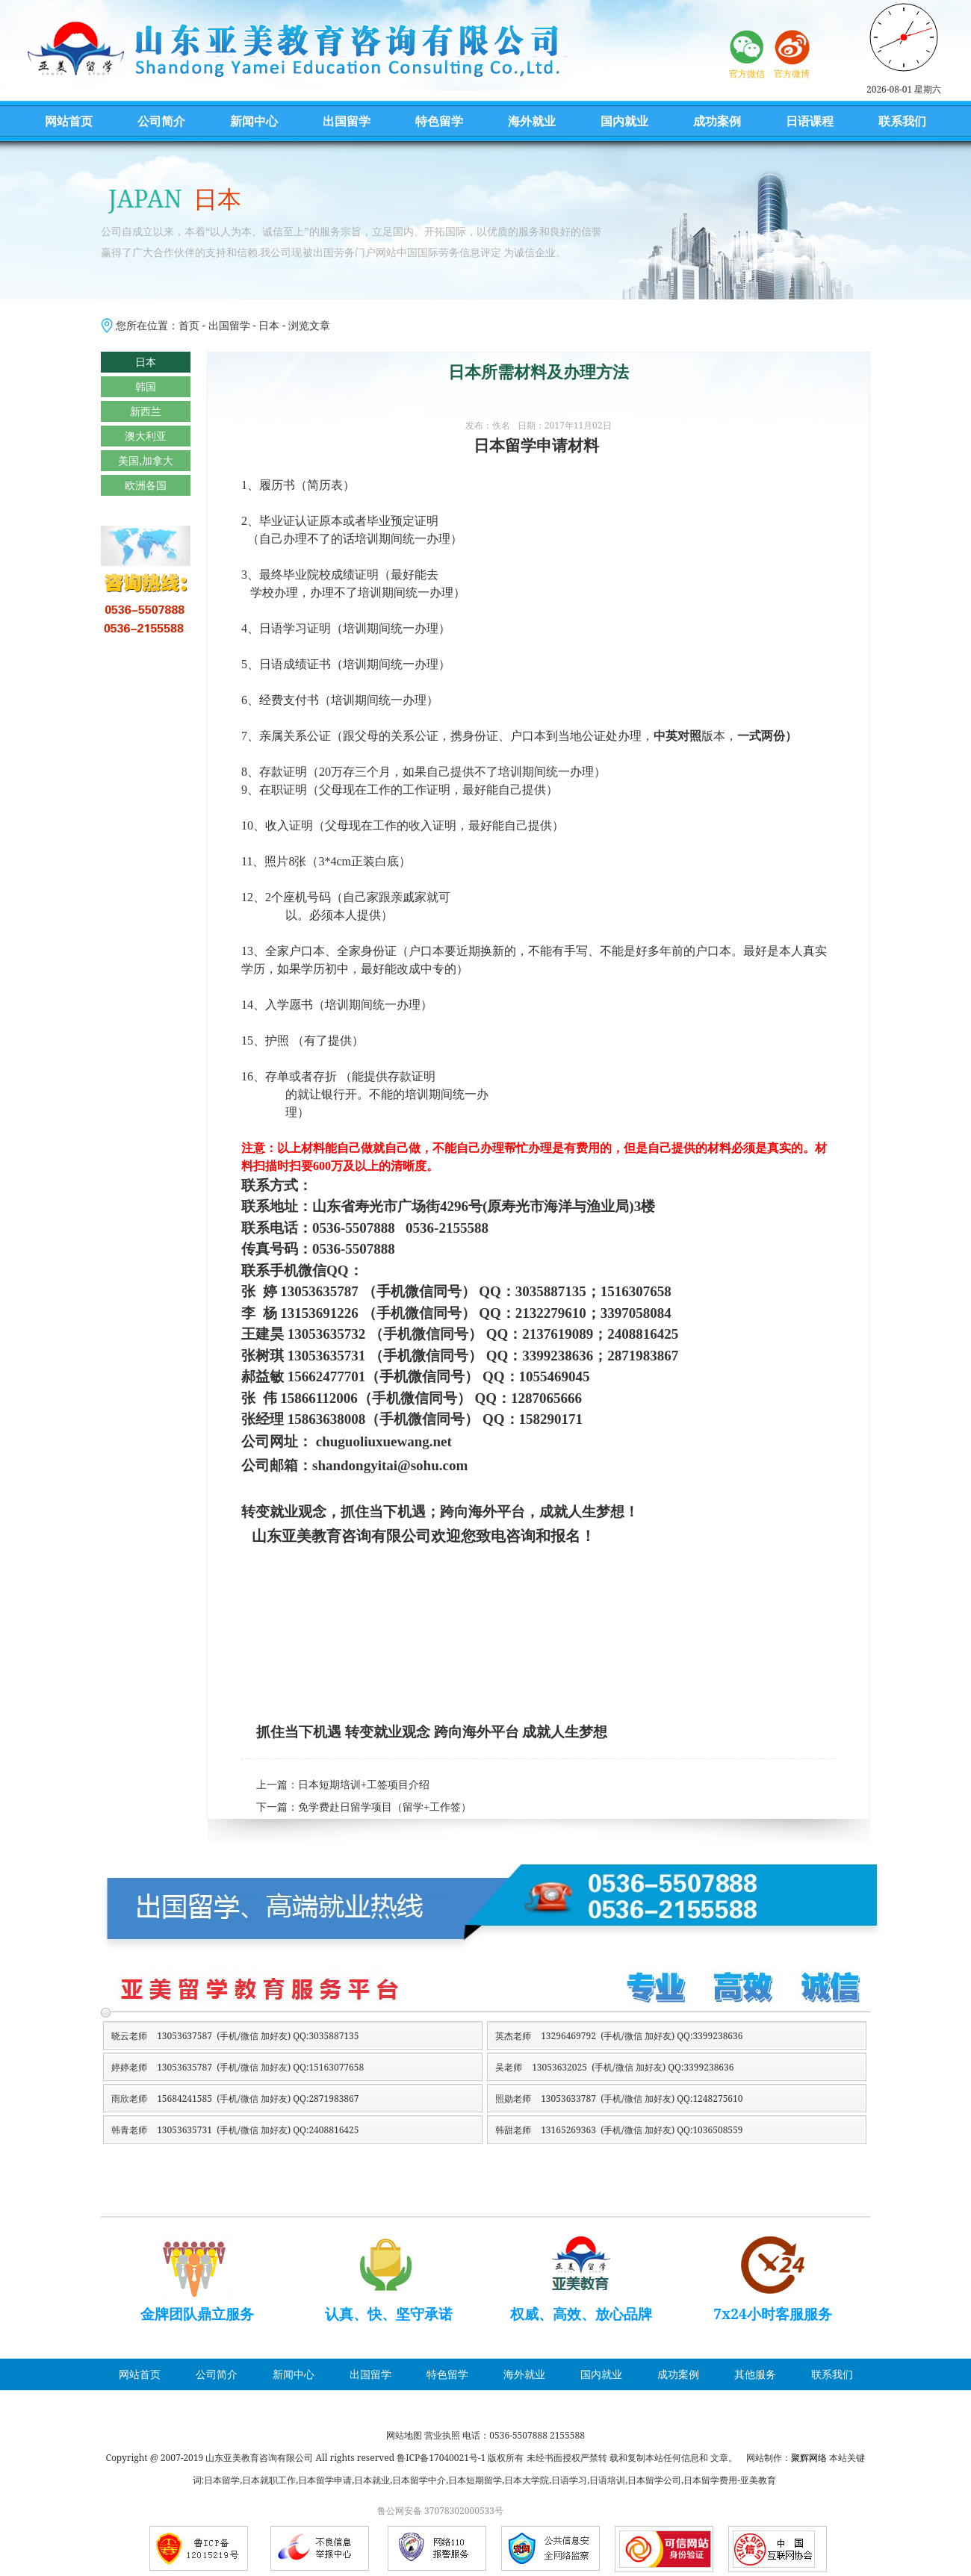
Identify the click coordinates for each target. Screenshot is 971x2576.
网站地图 (404, 2435)
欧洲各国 (146, 485)
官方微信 (747, 73)
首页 (189, 325)
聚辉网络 (809, 2457)
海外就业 (532, 121)
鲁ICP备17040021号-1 (441, 2457)
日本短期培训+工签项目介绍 (363, 1785)
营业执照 (442, 2435)
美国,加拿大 (145, 460)
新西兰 (145, 411)
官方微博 (792, 73)
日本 (268, 325)
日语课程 (810, 121)
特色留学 (439, 121)
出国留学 (346, 121)
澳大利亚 (146, 436)
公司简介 (161, 121)
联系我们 (902, 121)
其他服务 (755, 2374)
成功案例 (717, 121)
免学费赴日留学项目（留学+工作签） (384, 1807)
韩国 (145, 386)
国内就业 (624, 121)
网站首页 (69, 121)
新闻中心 (254, 121)
